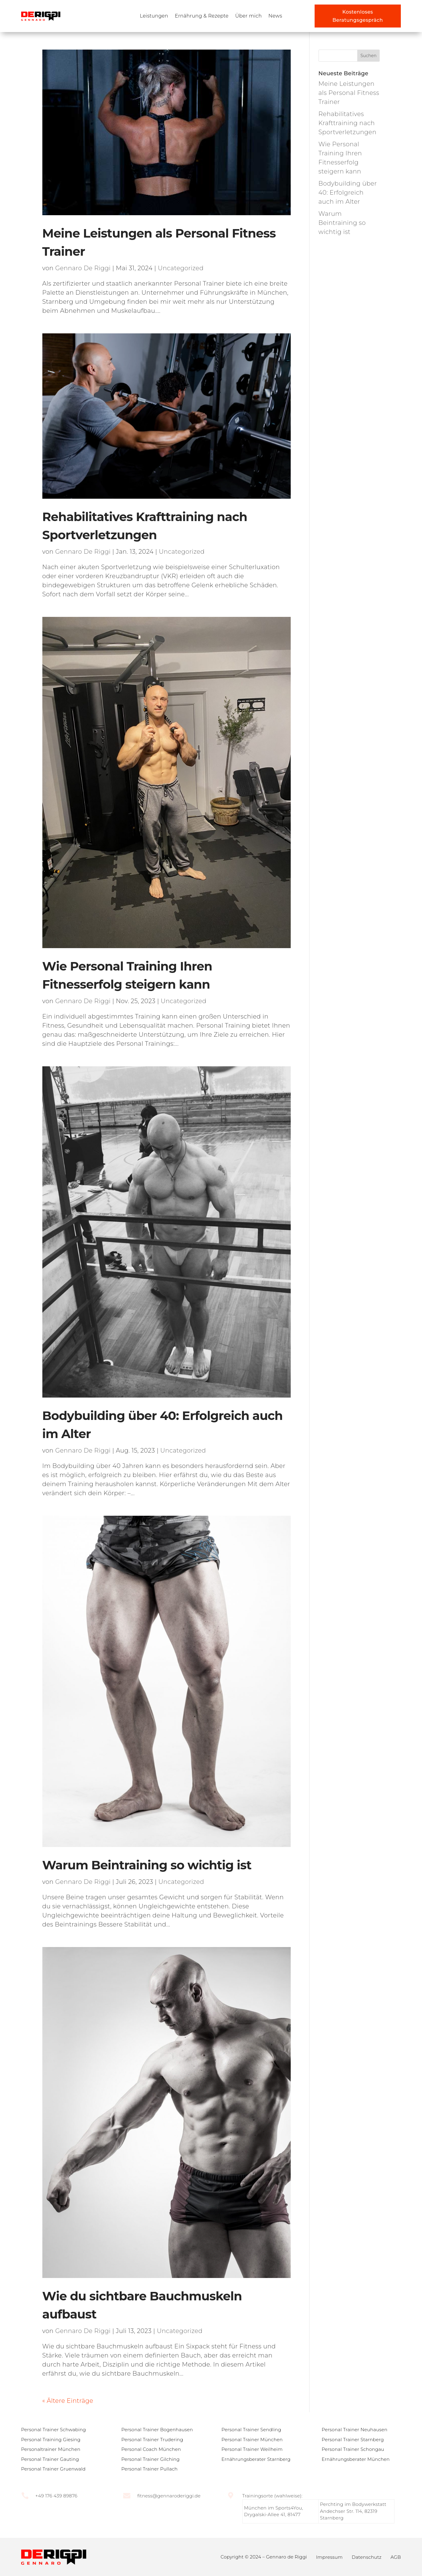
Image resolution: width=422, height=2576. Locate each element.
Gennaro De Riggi (82, 268)
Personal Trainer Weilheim (252, 2449)
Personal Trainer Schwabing (53, 2429)
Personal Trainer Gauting (50, 2459)
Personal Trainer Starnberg (353, 2439)
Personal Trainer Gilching (150, 2459)
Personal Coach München (151, 2449)
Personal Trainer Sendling (251, 2429)
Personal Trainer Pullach (149, 2469)
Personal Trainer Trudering (152, 2439)
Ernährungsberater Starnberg (255, 2459)
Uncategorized (181, 268)
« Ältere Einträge (67, 2400)
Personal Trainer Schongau (353, 2449)
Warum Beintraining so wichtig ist (147, 1865)
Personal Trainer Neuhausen (355, 2429)
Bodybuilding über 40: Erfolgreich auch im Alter (348, 192)
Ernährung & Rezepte (202, 16)
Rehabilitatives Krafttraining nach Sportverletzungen (348, 123)
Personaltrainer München (50, 2449)
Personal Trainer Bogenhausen (157, 2429)
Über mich (248, 16)
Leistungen (154, 16)
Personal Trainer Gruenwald (53, 2469)
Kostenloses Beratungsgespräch (357, 16)
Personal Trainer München (252, 2439)
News (275, 16)
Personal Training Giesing (50, 2439)
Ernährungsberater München (356, 2459)
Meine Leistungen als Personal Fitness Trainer (349, 92)
